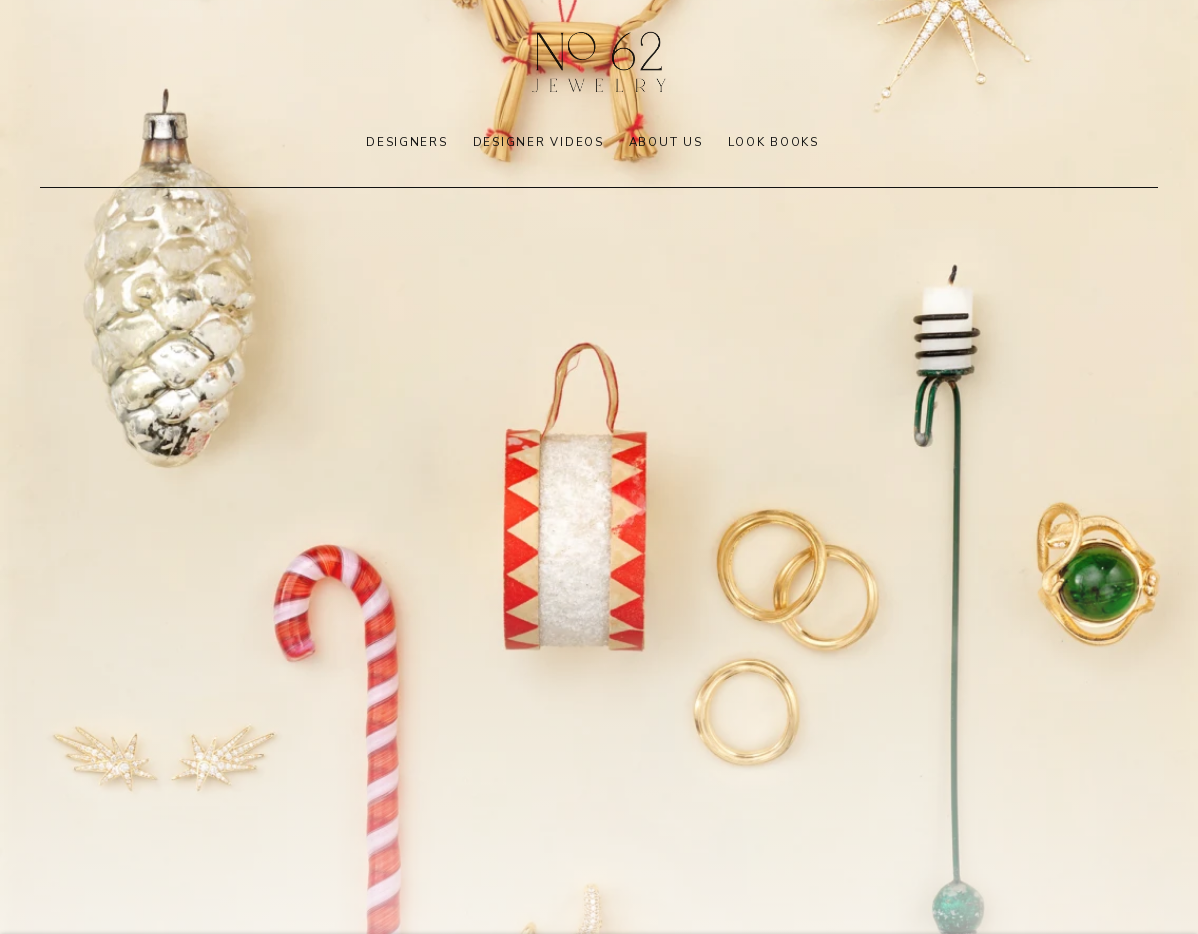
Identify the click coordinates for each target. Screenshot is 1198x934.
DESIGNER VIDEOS (538, 142)
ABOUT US (666, 142)
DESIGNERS (407, 142)
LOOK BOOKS (773, 142)
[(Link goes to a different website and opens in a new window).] (599, 467)
